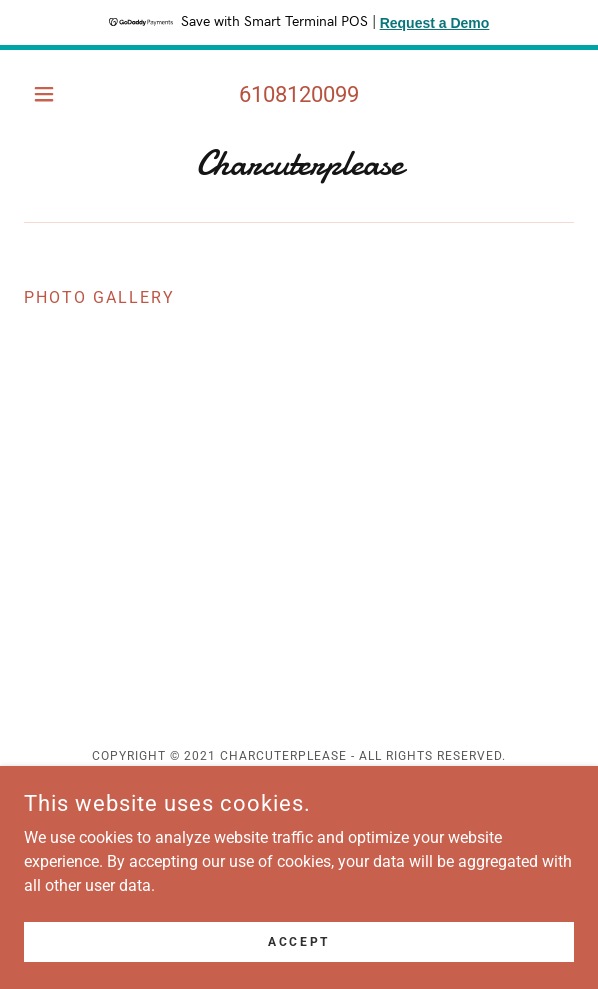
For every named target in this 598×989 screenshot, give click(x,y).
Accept (298, 941)
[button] (65, 94)
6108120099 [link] (299, 94)
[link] (299, 164)
